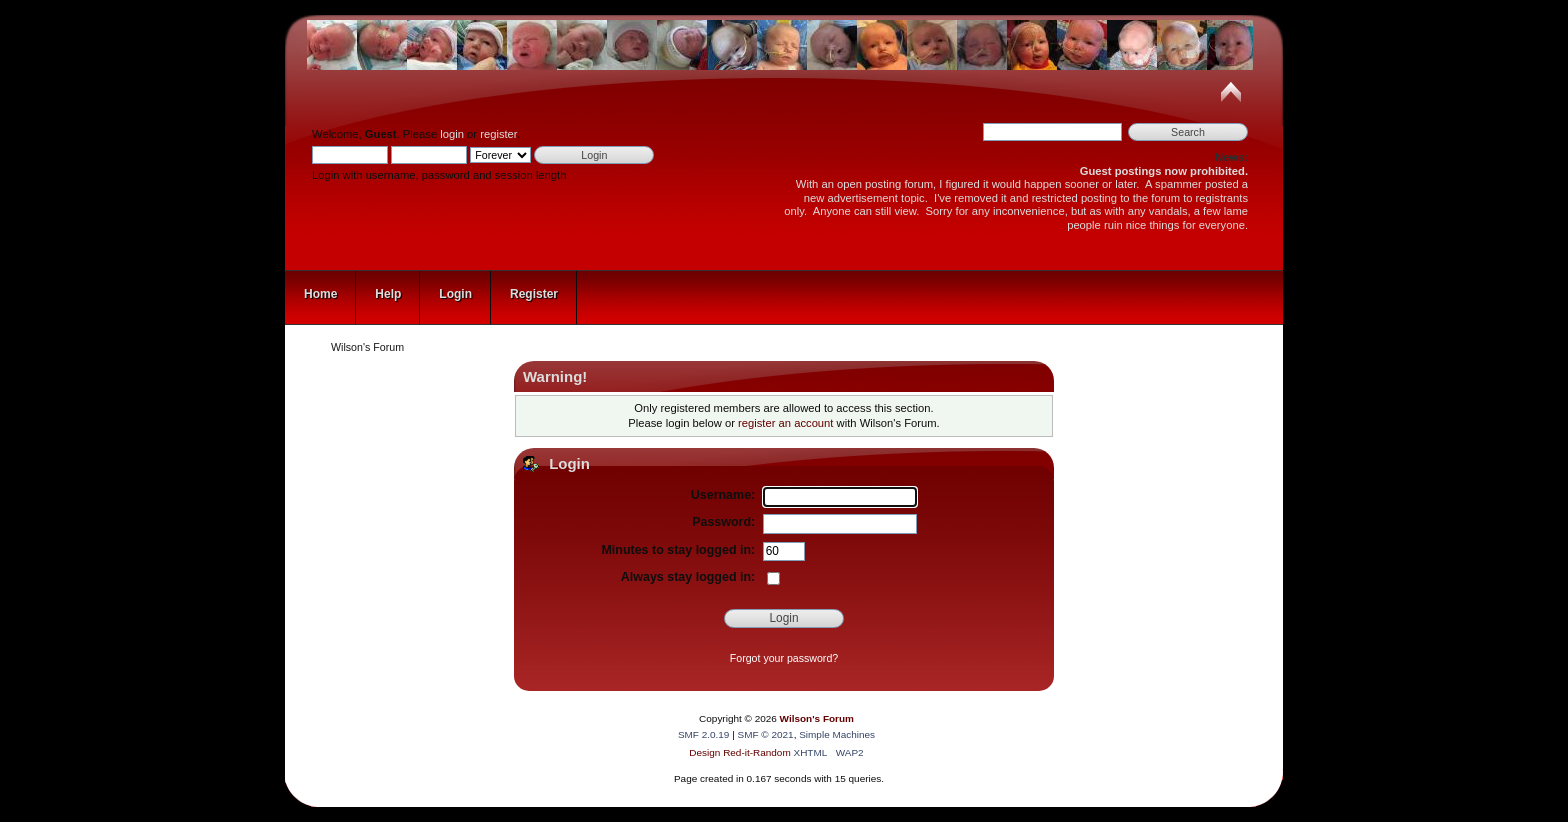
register (498, 134)
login (452, 134)
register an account (785, 423)
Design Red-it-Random (741, 752)
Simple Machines (837, 734)
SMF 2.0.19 (704, 734)
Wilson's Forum (817, 718)
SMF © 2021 (766, 734)
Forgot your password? (784, 658)
